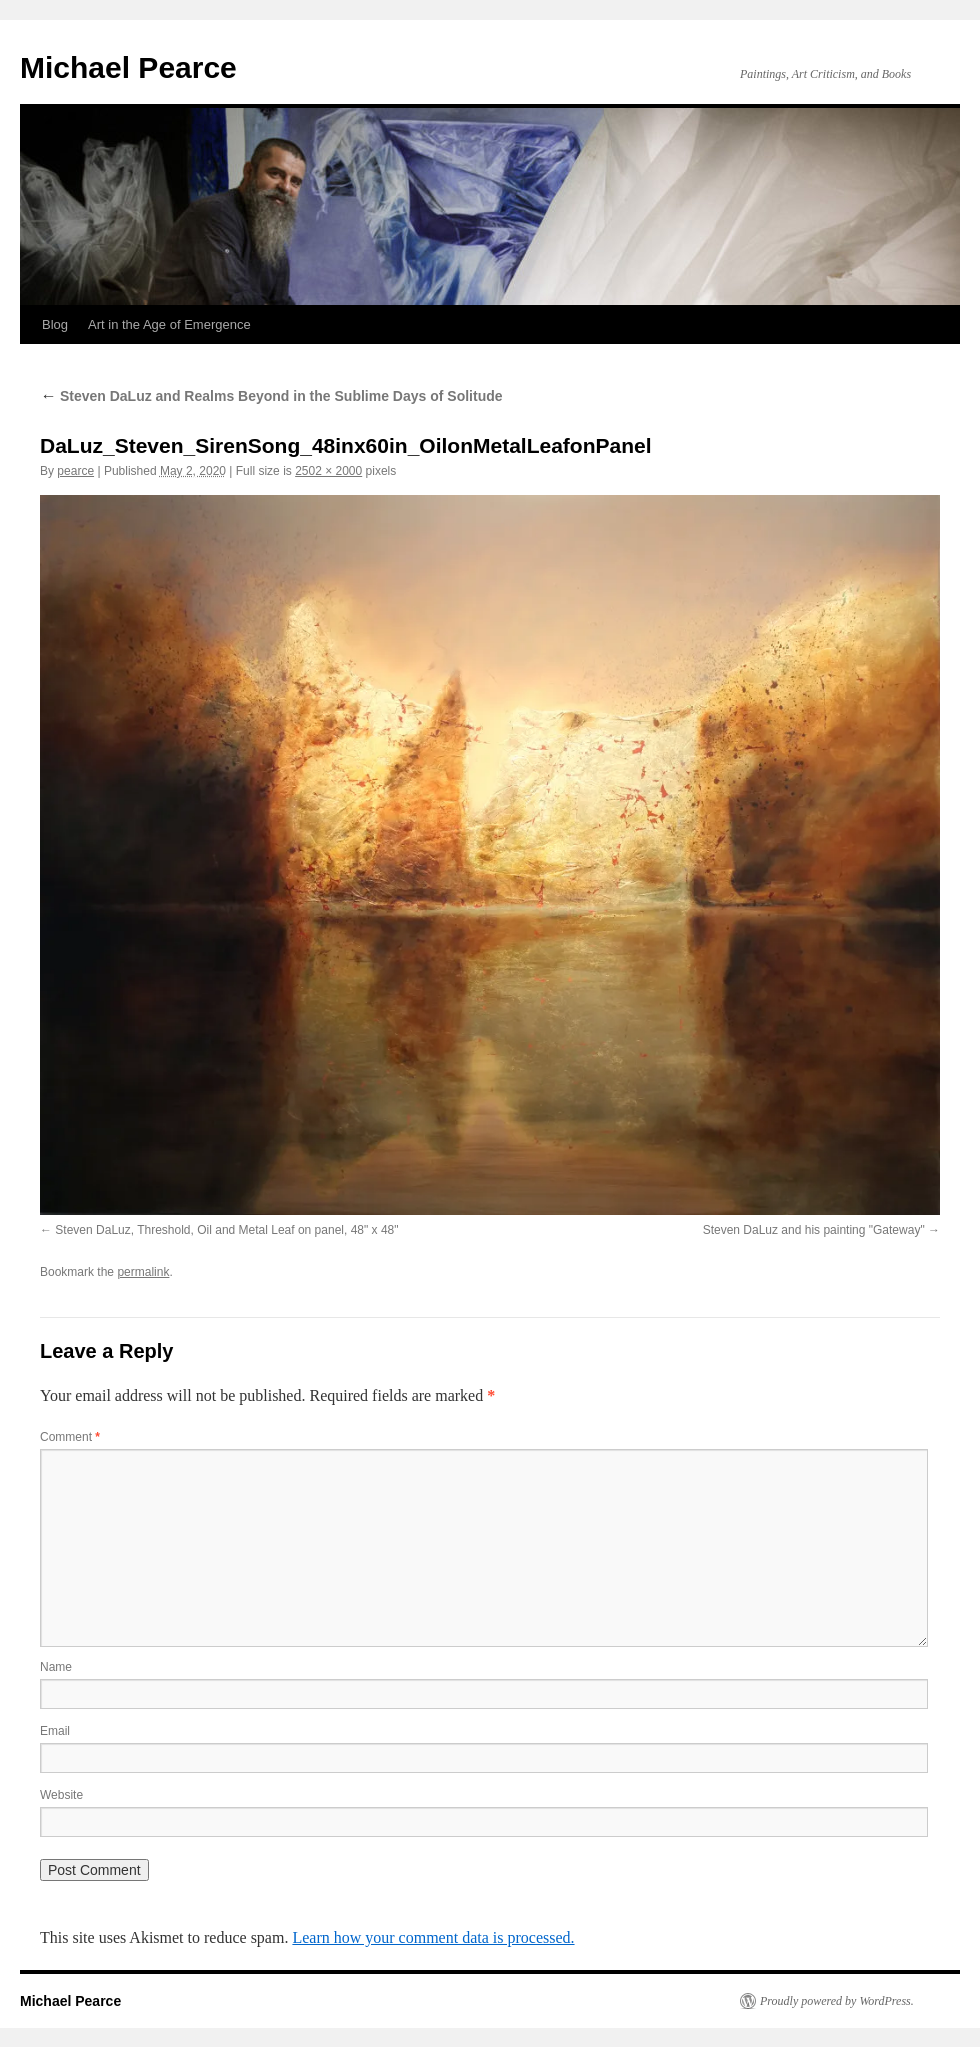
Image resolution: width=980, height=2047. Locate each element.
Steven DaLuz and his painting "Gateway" (814, 1230)
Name (56, 1667)
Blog (55, 324)
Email (55, 1731)
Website (61, 1795)
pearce (75, 471)
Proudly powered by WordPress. (837, 2001)
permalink (143, 1272)
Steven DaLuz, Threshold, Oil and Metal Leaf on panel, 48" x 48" (226, 1230)
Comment (70, 1437)
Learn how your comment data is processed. (433, 1937)
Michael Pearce (128, 67)
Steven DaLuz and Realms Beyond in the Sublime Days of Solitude (271, 396)
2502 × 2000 (328, 471)
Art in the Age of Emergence (169, 324)
